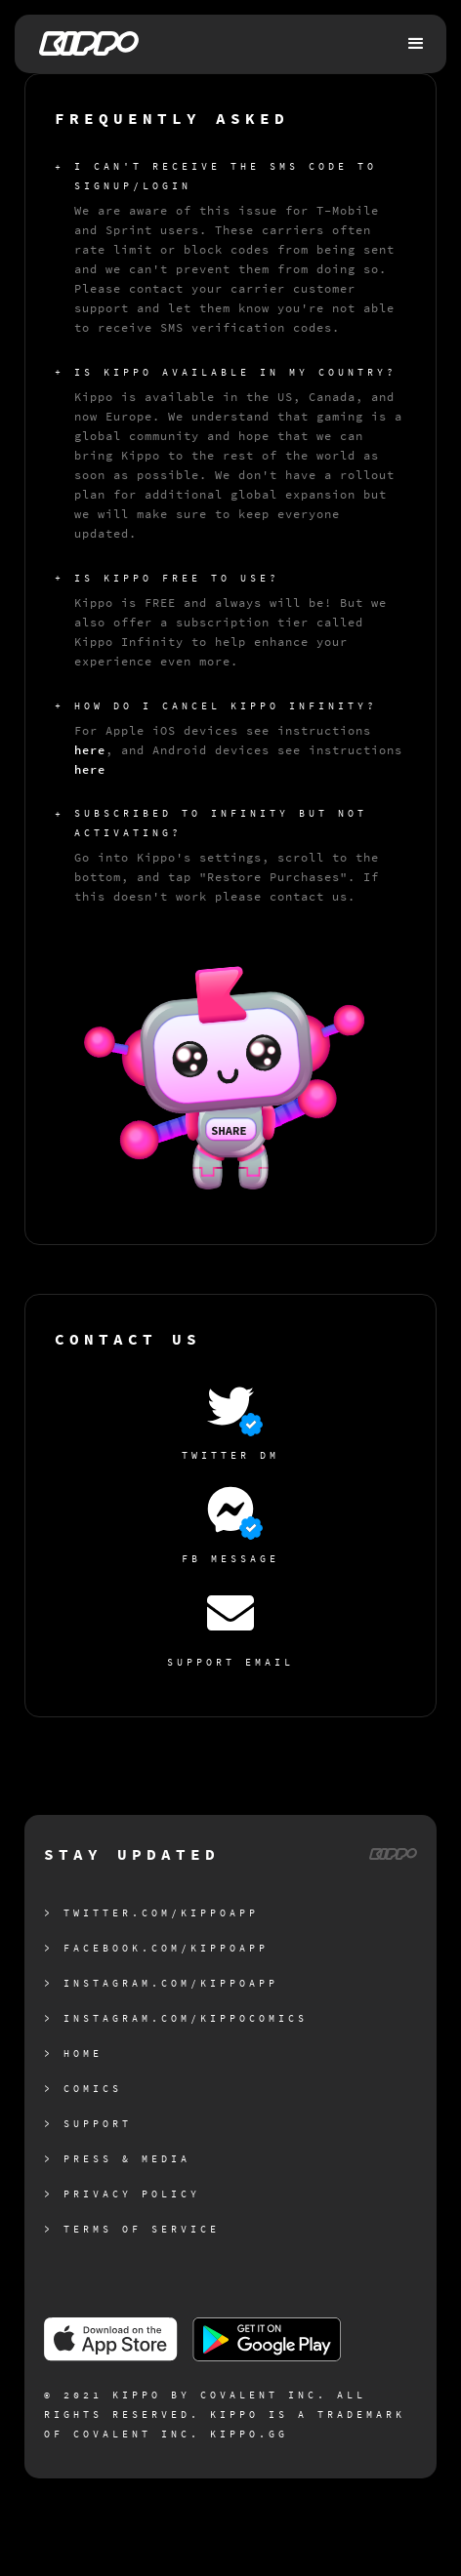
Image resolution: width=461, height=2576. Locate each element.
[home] (84, 43)
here (89, 750)
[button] (416, 44)
